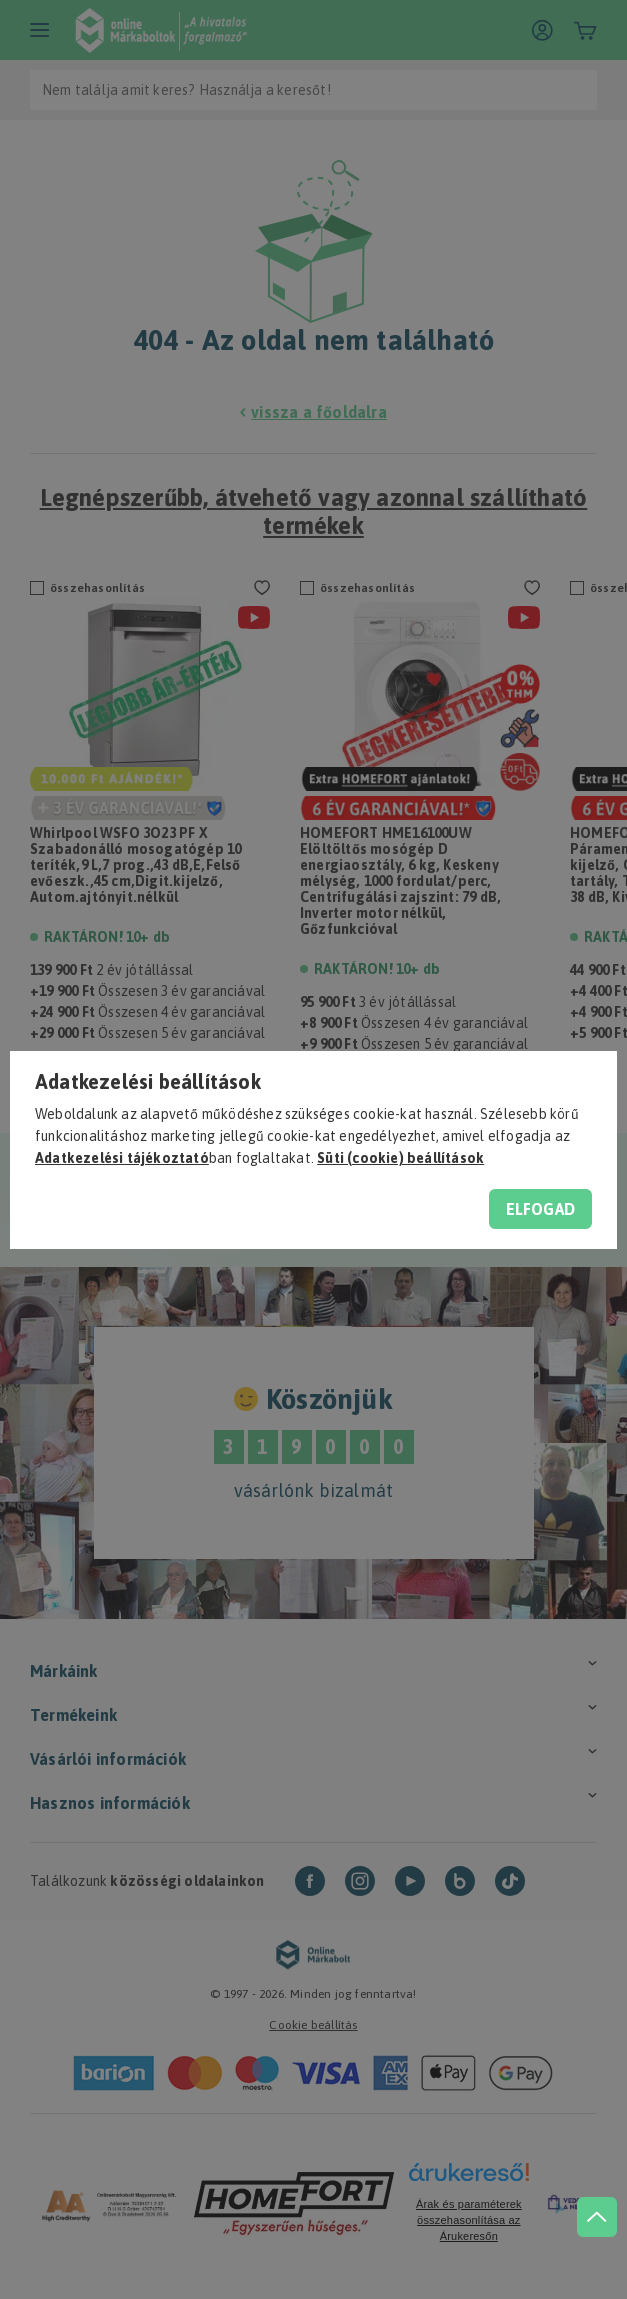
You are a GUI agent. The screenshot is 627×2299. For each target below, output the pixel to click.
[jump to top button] (589, 2179)
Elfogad (540, 1209)
